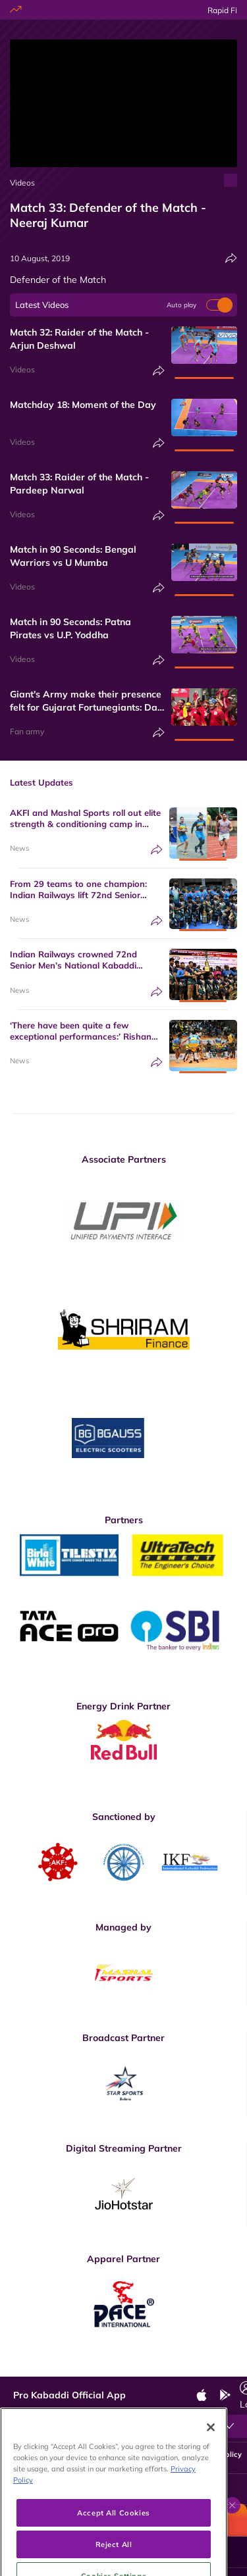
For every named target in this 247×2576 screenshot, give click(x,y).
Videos (22, 183)
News (19, 848)
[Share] (231, 258)
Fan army (27, 731)
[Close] (210, 2464)
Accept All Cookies (113, 2549)
